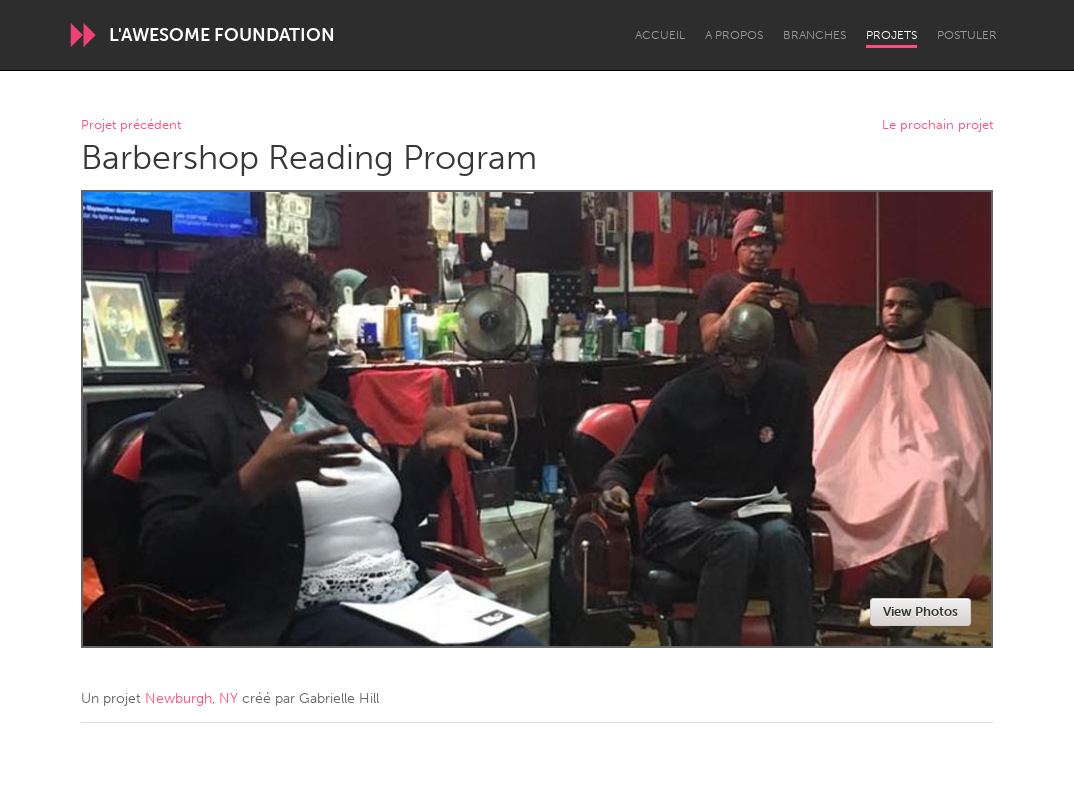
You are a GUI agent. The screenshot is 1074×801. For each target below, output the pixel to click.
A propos (734, 35)
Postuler (967, 35)
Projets (891, 35)
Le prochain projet (937, 125)
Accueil (660, 35)
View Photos (920, 611)
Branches (814, 35)
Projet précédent (131, 125)
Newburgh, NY (191, 698)
